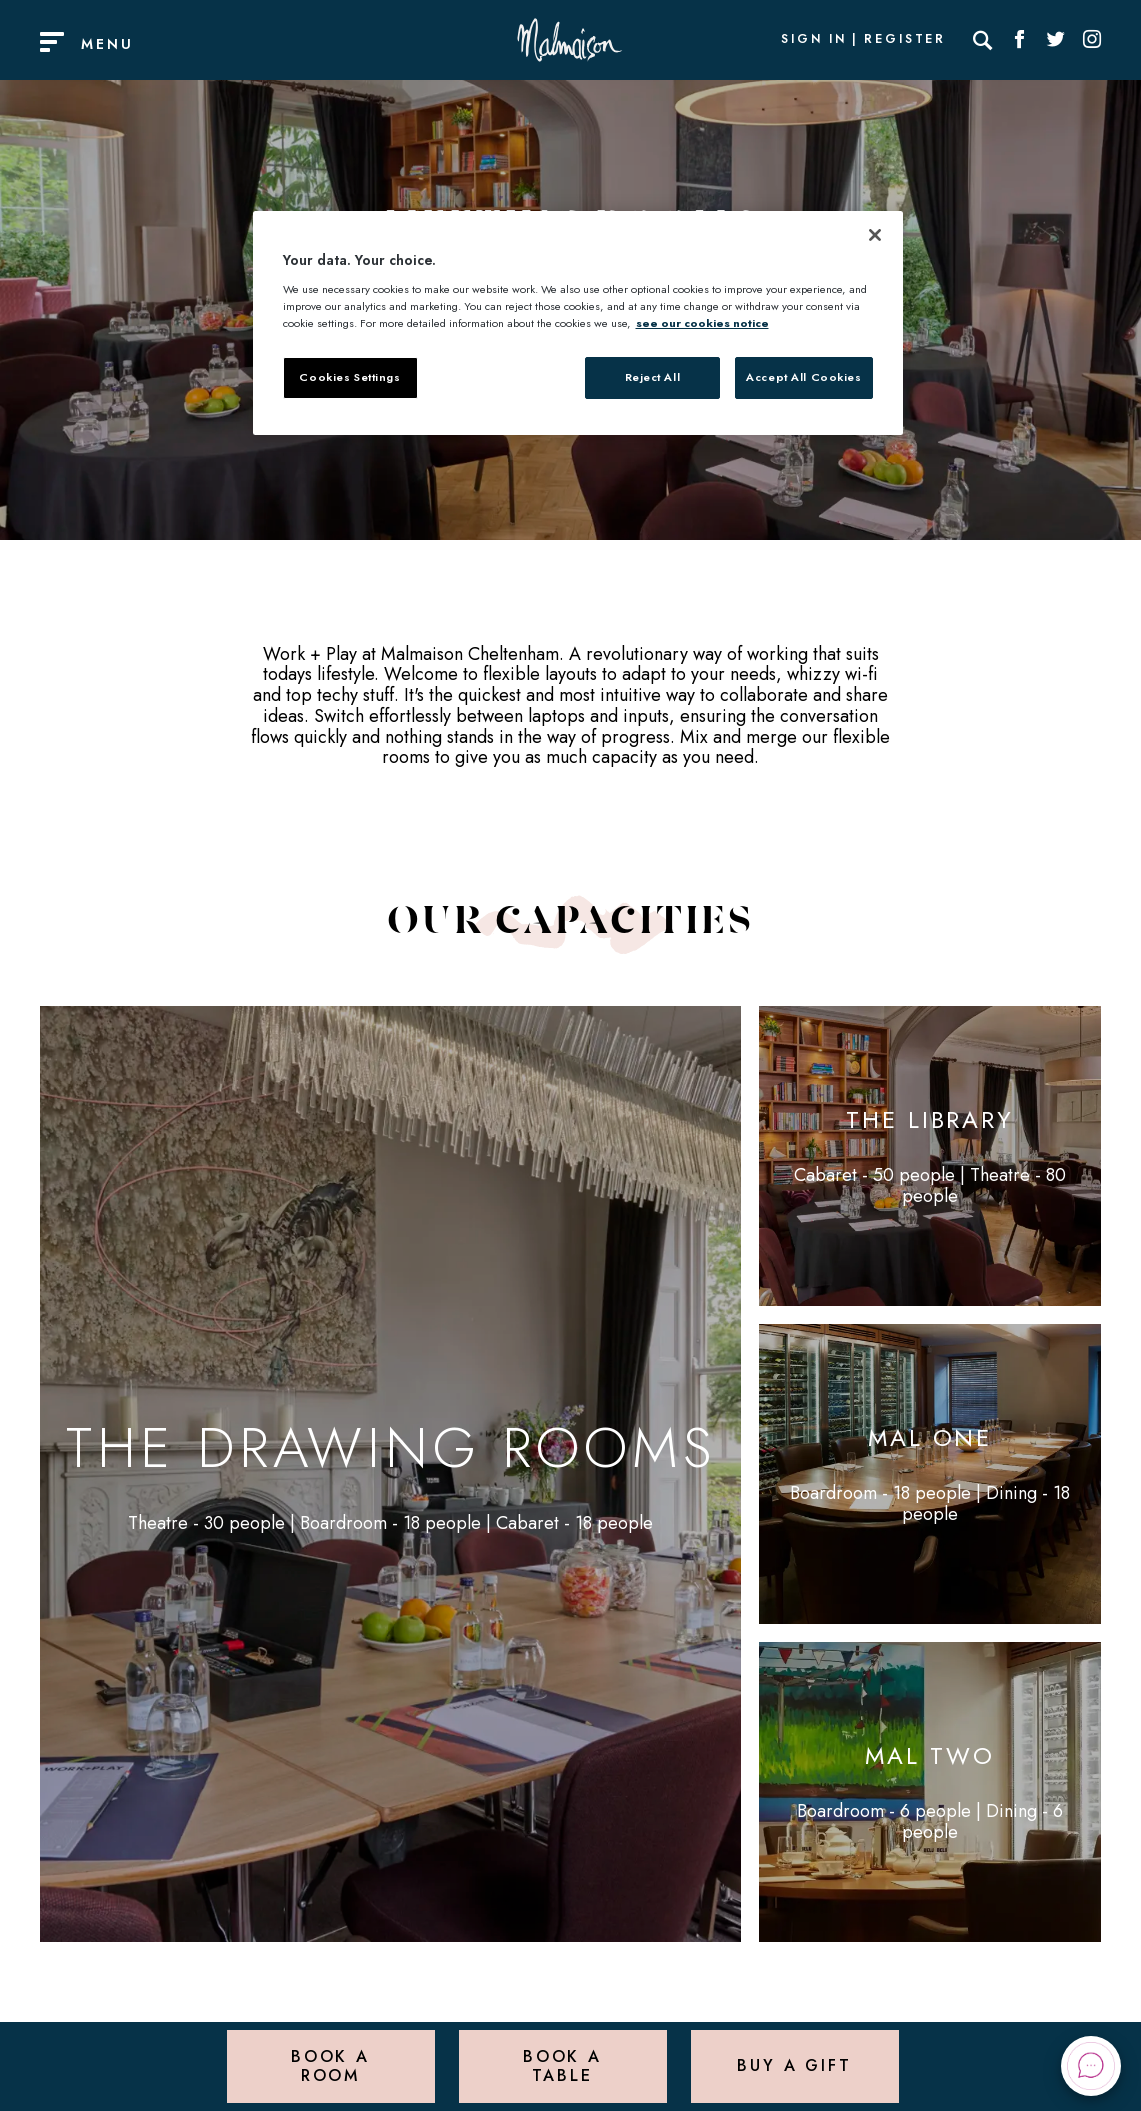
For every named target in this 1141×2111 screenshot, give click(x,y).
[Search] (983, 40)
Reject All (653, 377)
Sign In (814, 40)
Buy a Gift (794, 2065)
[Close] (875, 235)
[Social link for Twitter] (1056, 40)
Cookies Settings (349, 377)
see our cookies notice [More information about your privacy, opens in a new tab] (702, 323)
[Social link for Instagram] (1092, 40)
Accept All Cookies (803, 377)
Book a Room (330, 2065)
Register (905, 40)
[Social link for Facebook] (1020, 40)
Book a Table (562, 2065)
